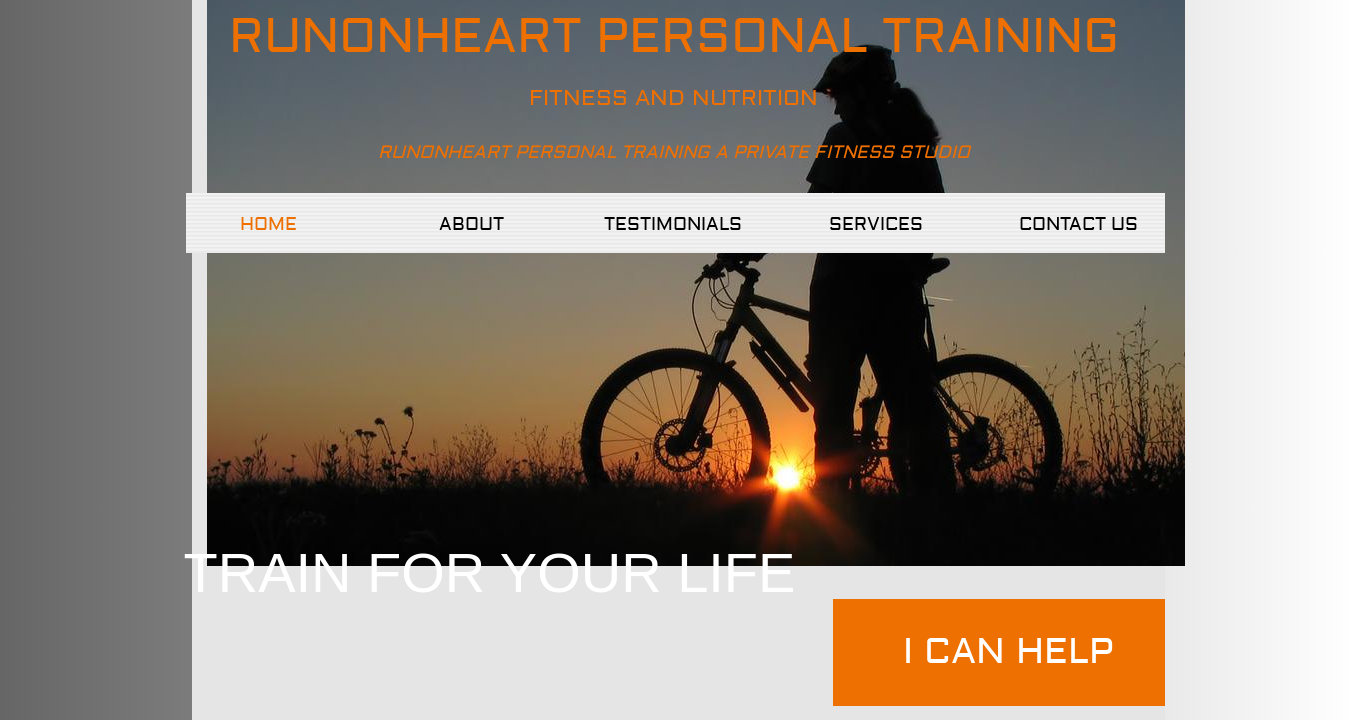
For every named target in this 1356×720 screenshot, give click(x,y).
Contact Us (1078, 224)
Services (876, 224)
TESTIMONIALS (673, 224)
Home (268, 224)
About (471, 224)
